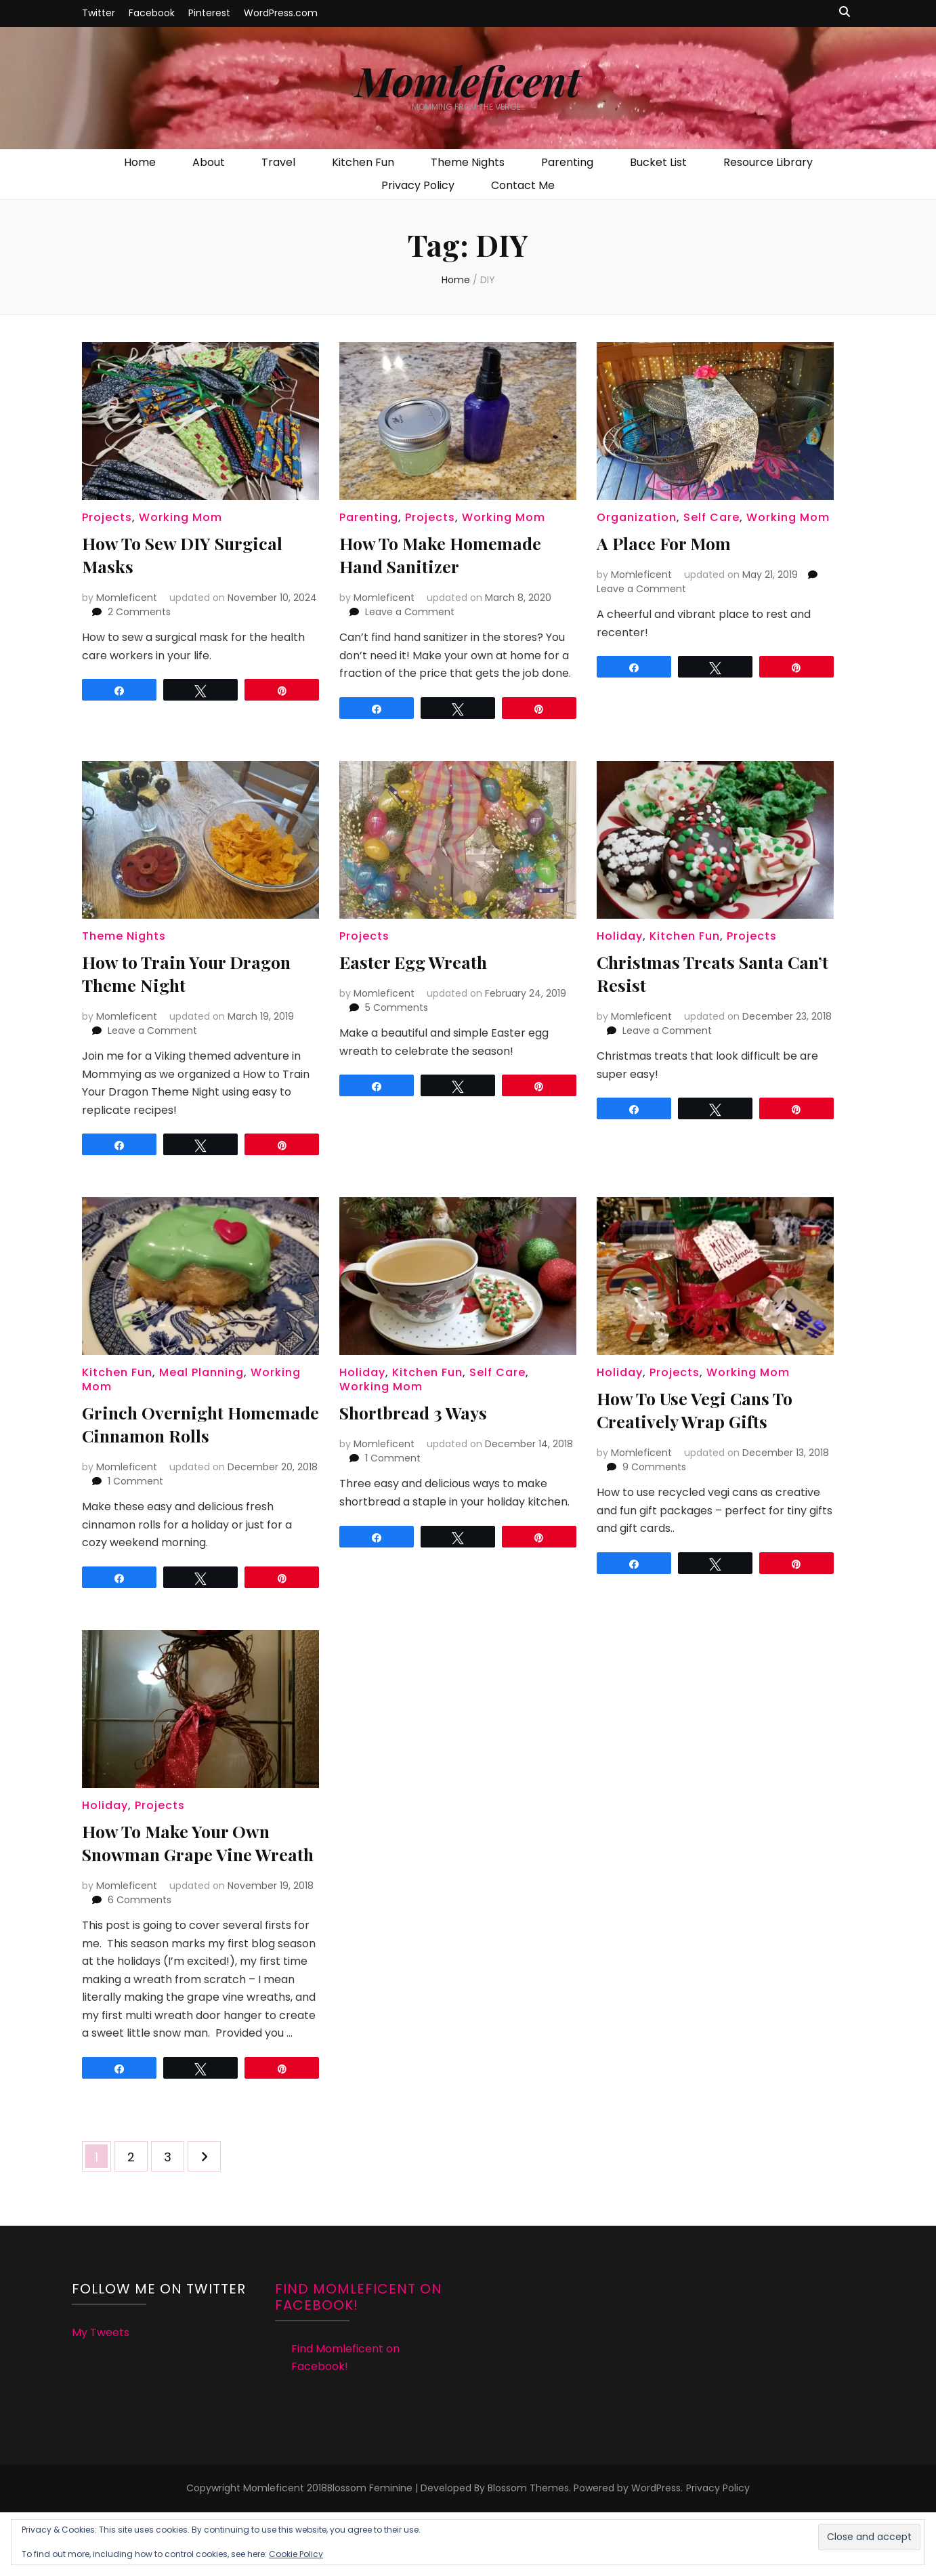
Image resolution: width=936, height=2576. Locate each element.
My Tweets (100, 2378)
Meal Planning (201, 1372)
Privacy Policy (417, 185)
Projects (107, 517)
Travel (278, 162)
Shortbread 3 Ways (421, 1411)
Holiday (620, 936)
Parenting (567, 162)
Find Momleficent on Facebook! (358, 2343)
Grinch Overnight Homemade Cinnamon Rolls (180, 1434)
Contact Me (523, 185)
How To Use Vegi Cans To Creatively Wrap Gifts (706, 1409)
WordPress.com (281, 13)
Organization (637, 517)
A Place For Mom (671, 542)
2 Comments (139, 612)
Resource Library (768, 162)
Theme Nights (468, 162)
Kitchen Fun (363, 162)
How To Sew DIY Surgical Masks (192, 554)
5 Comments (396, 1007)
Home (140, 162)
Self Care (711, 517)
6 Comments (139, 1946)
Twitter (98, 13)
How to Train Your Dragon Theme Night (197, 973)
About (208, 162)
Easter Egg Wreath (421, 961)
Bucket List (658, 162)
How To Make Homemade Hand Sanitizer (450, 554)
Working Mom (180, 517)
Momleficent (468, 80)
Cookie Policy (296, 2554)
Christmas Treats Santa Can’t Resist (699, 973)
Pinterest (209, 13)
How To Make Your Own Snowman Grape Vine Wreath (186, 1876)
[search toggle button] (844, 12)
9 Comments (654, 1467)
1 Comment (135, 1504)
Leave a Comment (409, 612)
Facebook (152, 13)
